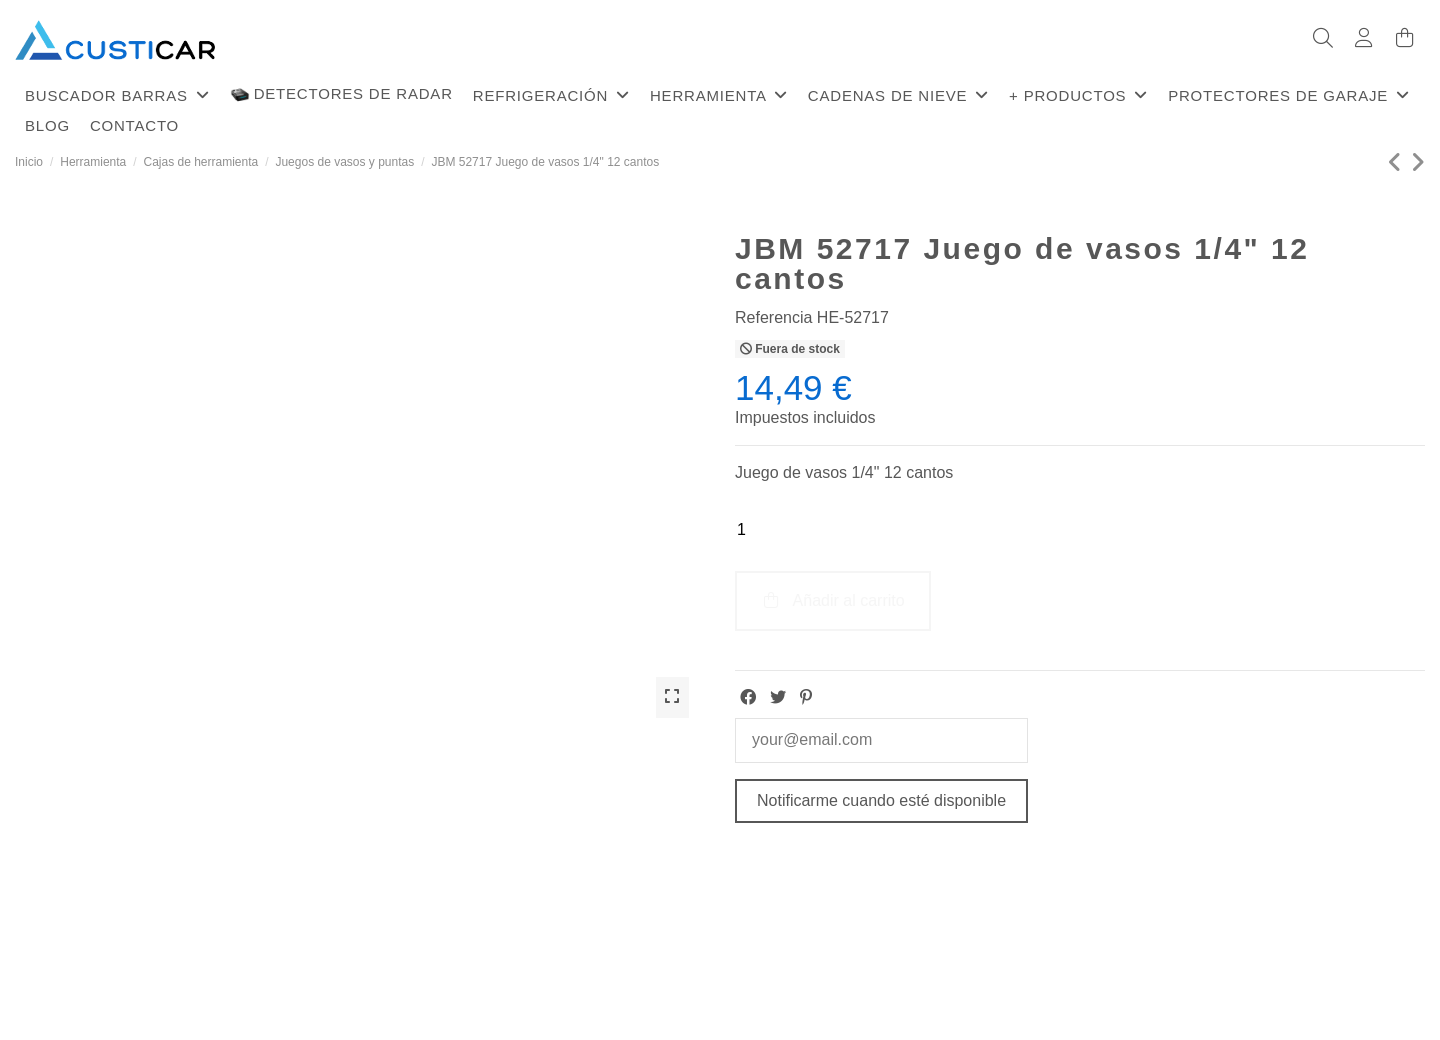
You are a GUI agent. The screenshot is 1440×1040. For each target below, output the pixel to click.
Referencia (773, 317)
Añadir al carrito (833, 600)
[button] (117, 95)
